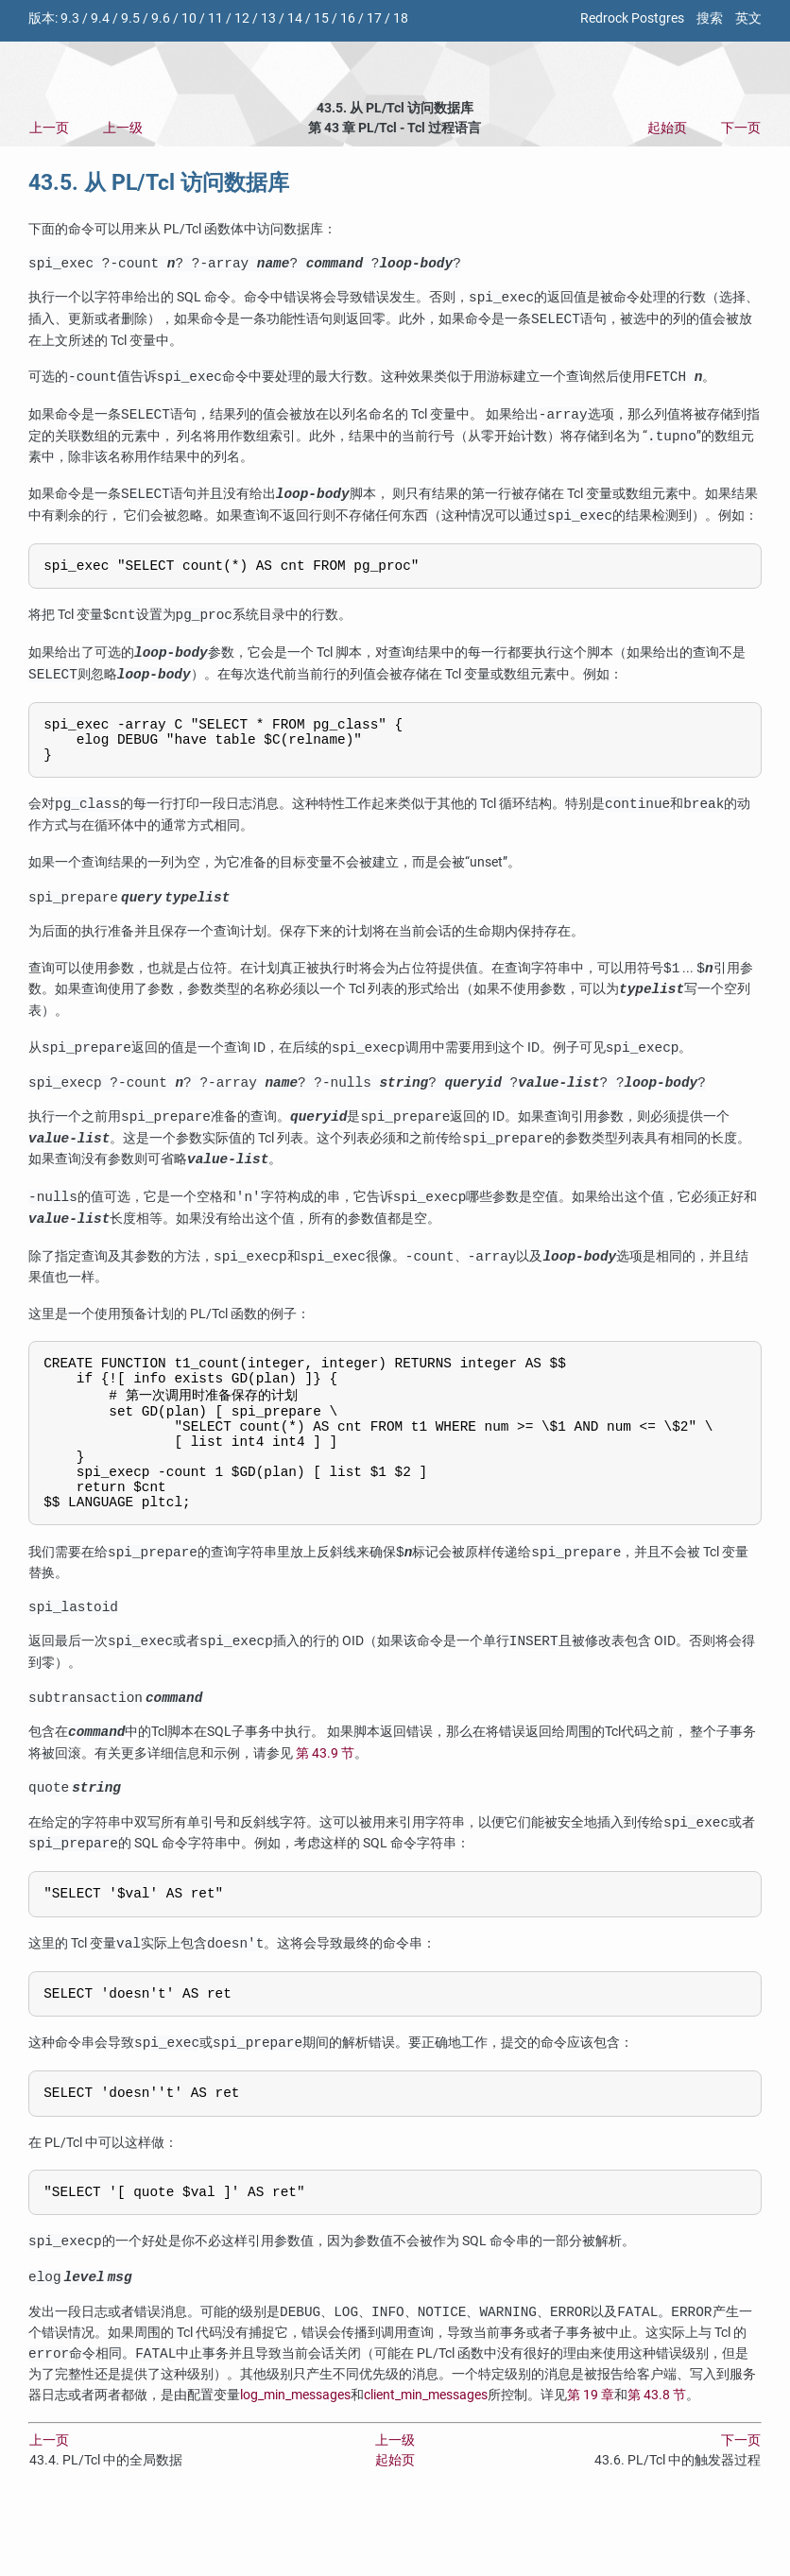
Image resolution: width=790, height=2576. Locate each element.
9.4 (100, 18)
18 (400, 18)
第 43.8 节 (656, 2463)
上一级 (123, 128)
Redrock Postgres (632, 18)
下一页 (741, 128)
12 (241, 18)
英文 (748, 18)
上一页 (49, 128)
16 (347, 18)
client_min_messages (426, 2463)
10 (189, 18)
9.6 (160, 18)
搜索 (709, 18)
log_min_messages (295, 2463)
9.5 (130, 18)
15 (321, 18)
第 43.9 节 (325, 1804)
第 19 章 (590, 2463)
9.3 (69, 18)
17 (374, 18)
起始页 (667, 128)
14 (294, 18)
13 (268, 18)
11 (215, 18)
